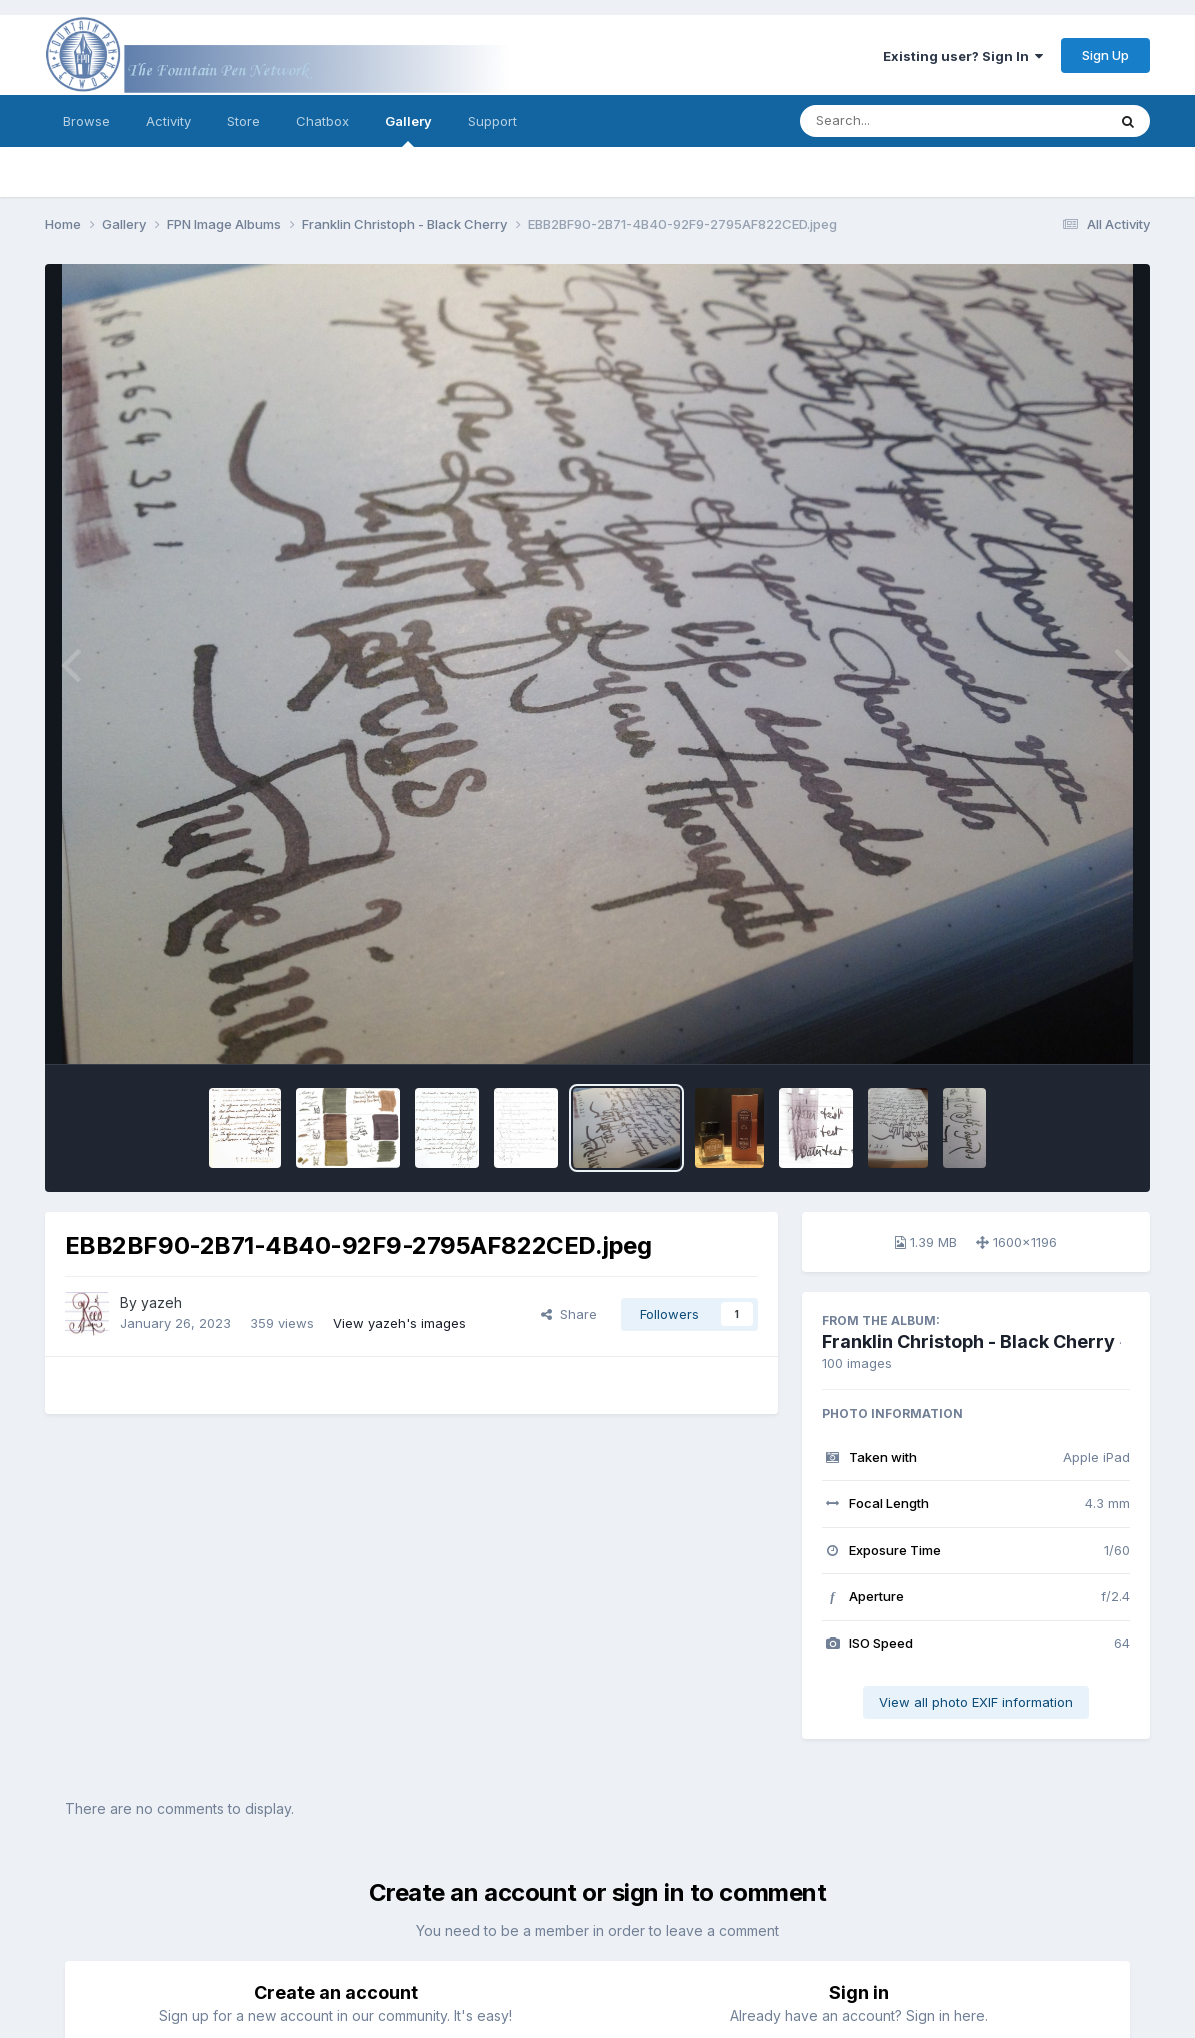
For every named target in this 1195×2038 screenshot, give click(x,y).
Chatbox (322, 121)
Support (492, 121)
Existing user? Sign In (963, 56)
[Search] (898, 121)
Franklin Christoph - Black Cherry (968, 1341)
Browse (86, 121)
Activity (168, 121)
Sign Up (1105, 55)
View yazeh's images (399, 1323)
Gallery (408, 130)
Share (569, 1314)
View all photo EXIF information (976, 1702)
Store (243, 121)
